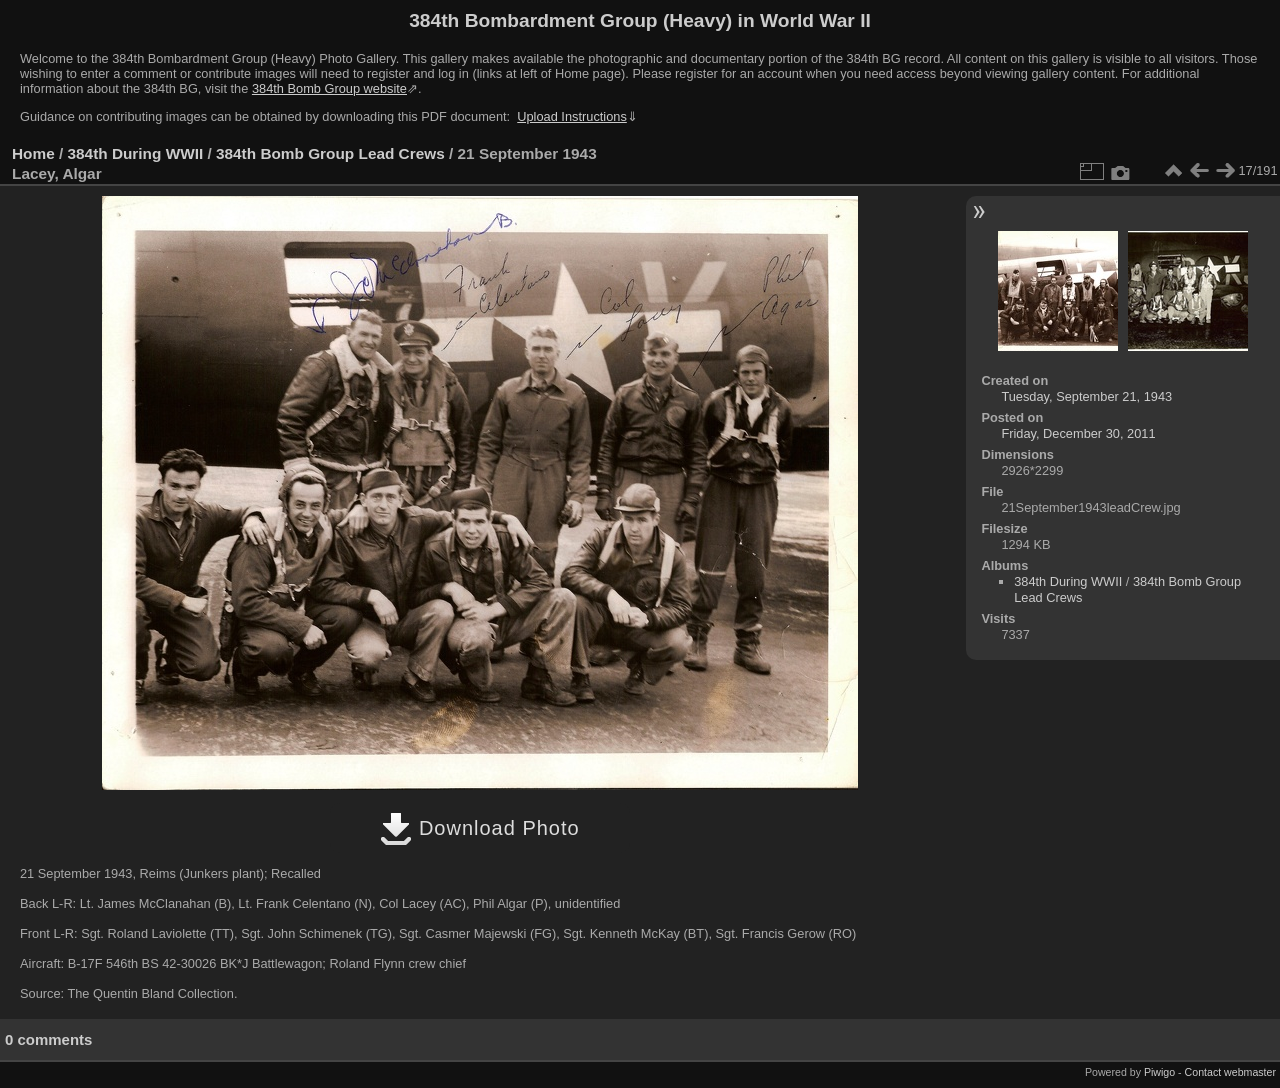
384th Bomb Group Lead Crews (330, 153)
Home (33, 153)
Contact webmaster (1230, 1072)
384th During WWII (136, 153)
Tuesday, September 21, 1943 (1086, 396)
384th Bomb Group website (329, 88)
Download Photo (479, 828)
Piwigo (1159, 1072)
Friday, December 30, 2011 (1078, 433)
